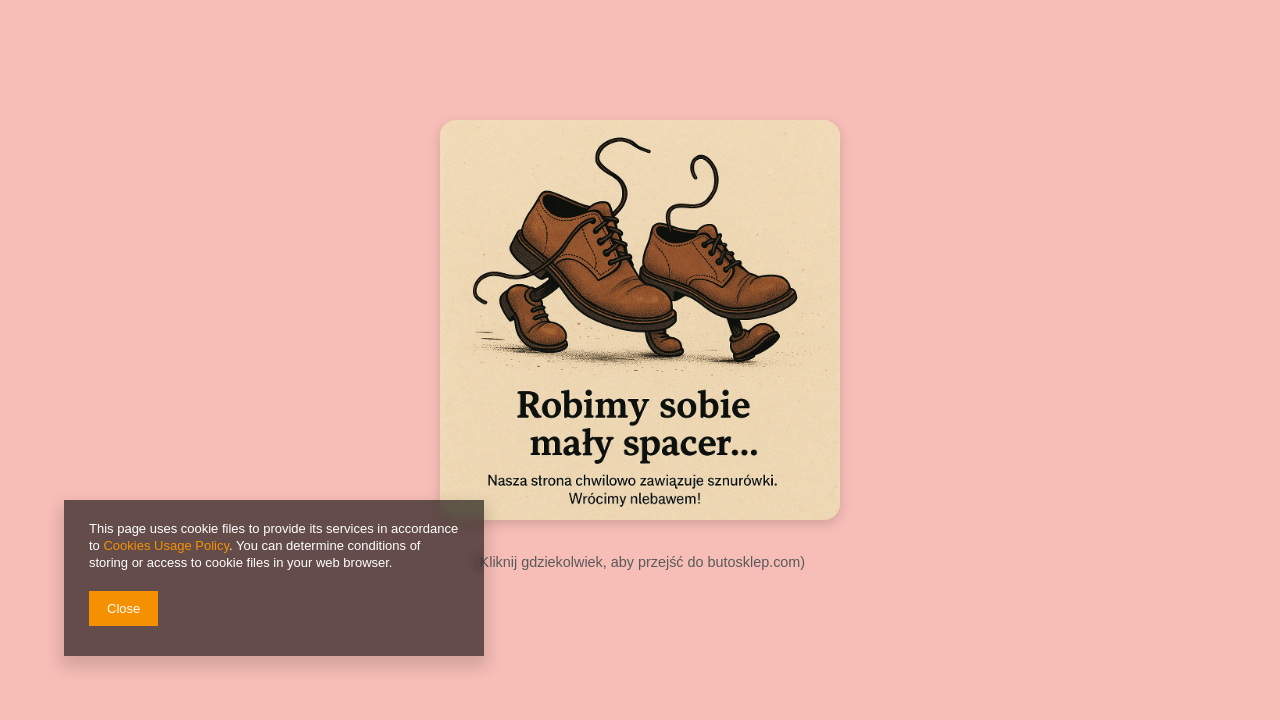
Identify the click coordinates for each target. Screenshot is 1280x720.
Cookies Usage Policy (165, 545)
